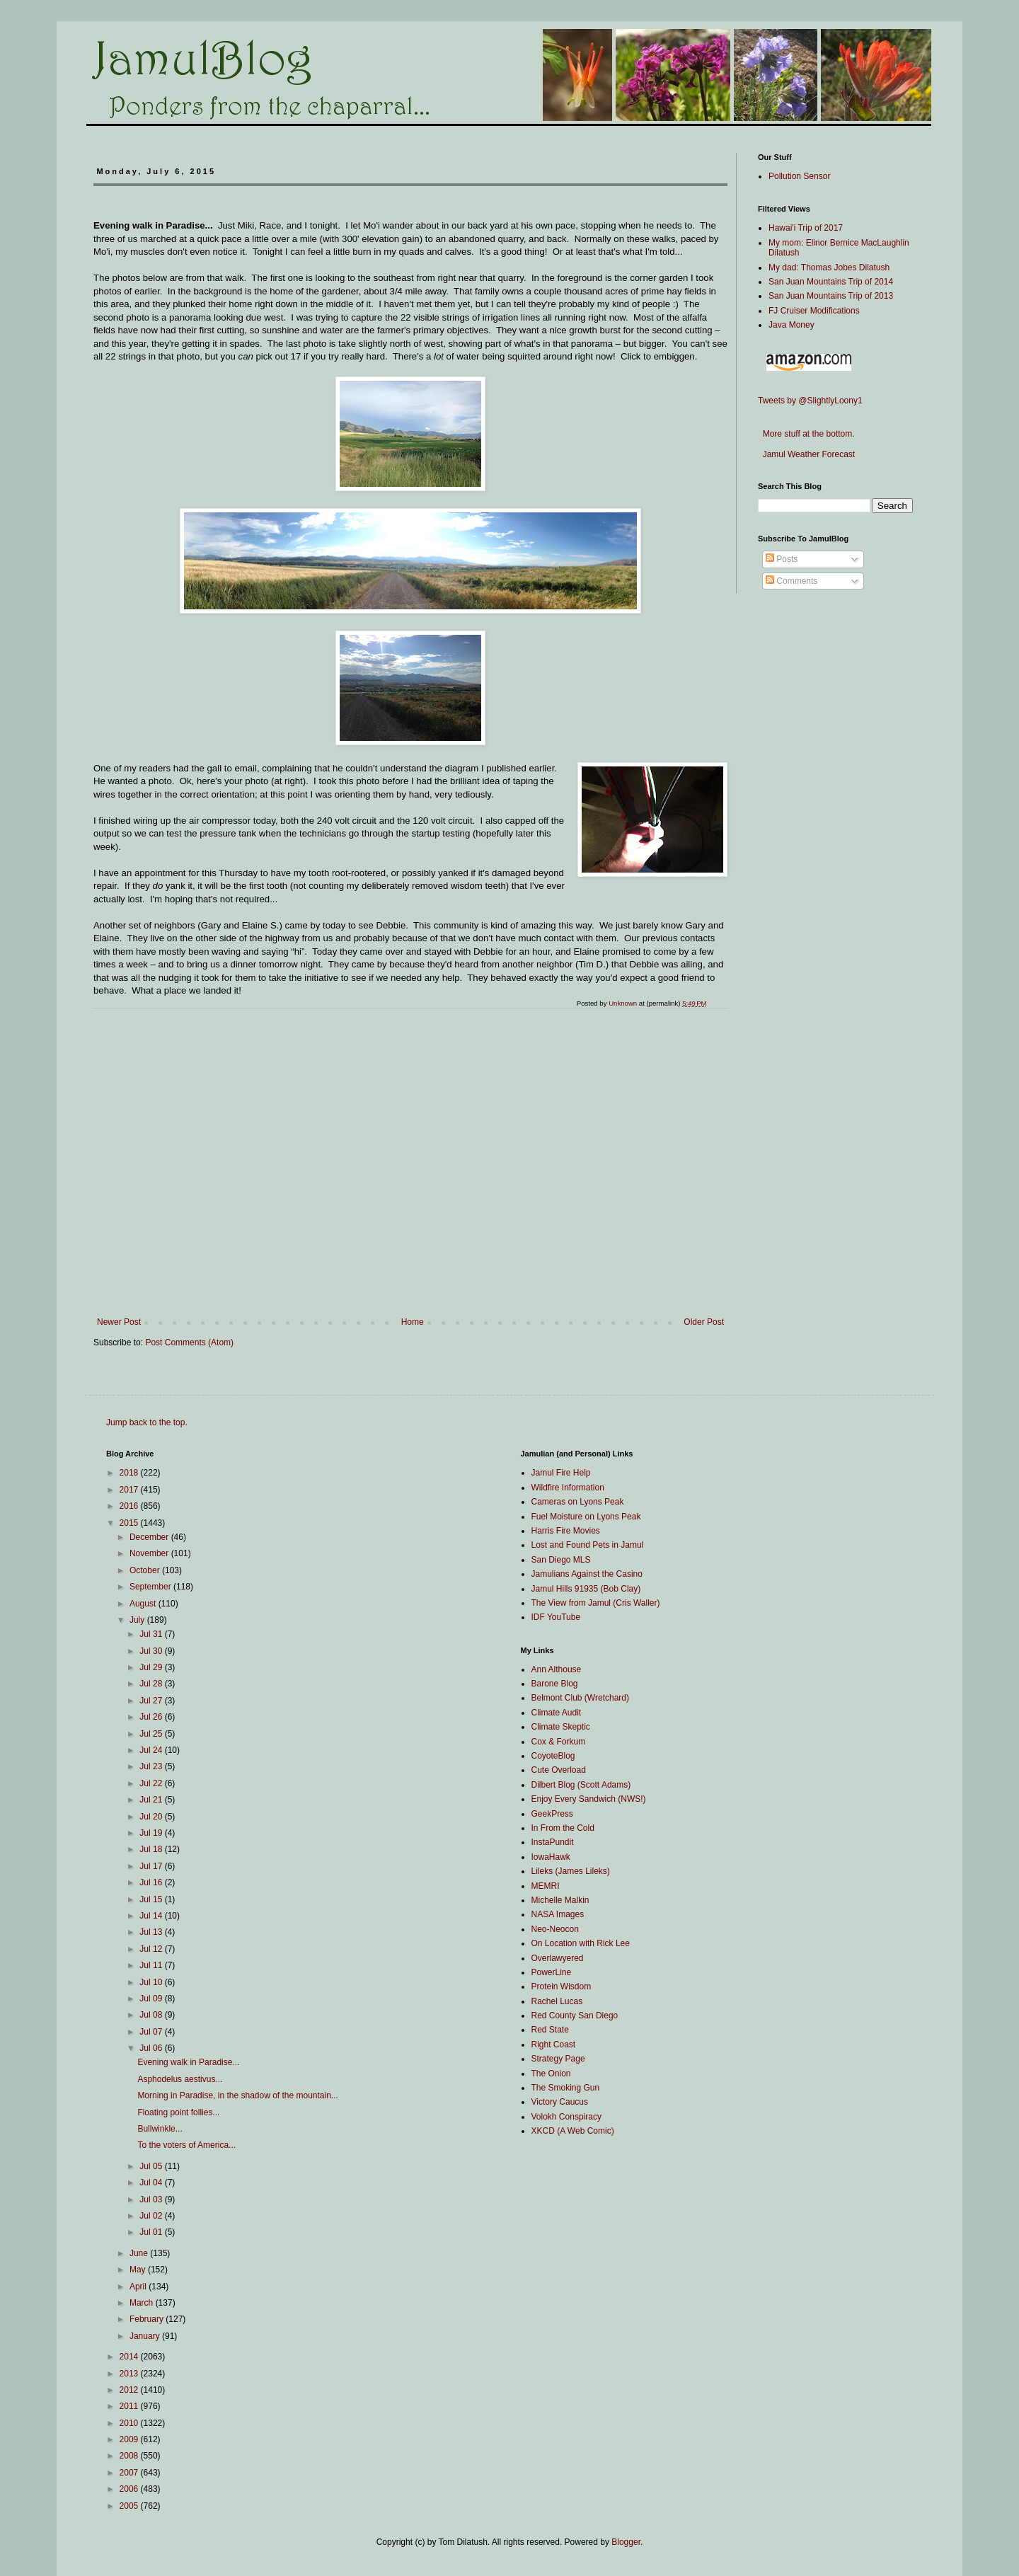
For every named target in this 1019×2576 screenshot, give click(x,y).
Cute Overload (558, 1770)
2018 (130, 1473)
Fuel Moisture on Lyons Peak (586, 1517)
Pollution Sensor (799, 176)
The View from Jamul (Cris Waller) (595, 1603)
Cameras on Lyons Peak (577, 1502)
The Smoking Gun (565, 2088)
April (139, 2287)
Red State (550, 2030)
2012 (130, 2390)
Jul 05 (151, 2166)
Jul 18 (151, 1849)
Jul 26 (151, 1717)
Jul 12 (151, 1949)
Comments (791, 581)
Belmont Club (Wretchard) (580, 1698)
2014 (130, 2357)
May (138, 2270)
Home (412, 1322)
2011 (130, 2406)
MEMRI (545, 1886)
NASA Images (558, 1914)
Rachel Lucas (557, 2001)
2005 (130, 2506)
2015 (130, 1523)
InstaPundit (552, 1842)
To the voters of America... (186, 2145)
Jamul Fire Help (561, 1473)
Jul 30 (151, 1651)
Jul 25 (151, 1734)
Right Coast (553, 2044)
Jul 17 (151, 1866)
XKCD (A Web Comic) (572, 2131)
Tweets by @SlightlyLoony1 (810, 401)
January (145, 2336)
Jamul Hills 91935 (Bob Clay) (586, 1589)
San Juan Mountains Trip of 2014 (830, 282)
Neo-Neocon (555, 1929)
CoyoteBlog (553, 1756)
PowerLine (551, 1972)
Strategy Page (558, 2059)
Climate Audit (556, 1713)
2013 (130, 2374)
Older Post (704, 1322)
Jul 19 (151, 1833)
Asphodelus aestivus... (179, 2079)
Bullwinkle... (159, 2129)
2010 (130, 2423)
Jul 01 (151, 2232)
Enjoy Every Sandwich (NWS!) (588, 1799)
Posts (782, 559)
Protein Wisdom (561, 1986)
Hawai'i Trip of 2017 (805, 228)
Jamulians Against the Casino (587, 1574)
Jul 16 (151, 1882)
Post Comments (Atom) (189, 1342)
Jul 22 (151, 1783)
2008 (130, 2456)
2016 (130, 1506)
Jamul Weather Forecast (806, 454)
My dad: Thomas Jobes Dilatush (829, 267)
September (151, 1587)
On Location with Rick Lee (580, 1943)
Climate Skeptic (560, 1727)
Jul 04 (151, 2182)
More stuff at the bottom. (806, 434)
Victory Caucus (559, 2102)
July (138, 1620)
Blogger (625, 2542)
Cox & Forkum (558, 1742)
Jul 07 (151, 2032)
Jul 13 (151, 1932)
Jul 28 (151, 1684)
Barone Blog (554, 1684)
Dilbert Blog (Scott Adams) (581, 1785)
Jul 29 (151, 1667)
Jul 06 (151, 2048)
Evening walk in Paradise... (188, 2062)
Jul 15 (151, 1899)
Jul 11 (151, 1965)
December (150, 1537)
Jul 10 (151, 1982)
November (150, 1553)
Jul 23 (151, 1766)
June (139, 2253)
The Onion (551, 2073)
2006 (130, 2489)
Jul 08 (151, 2015)
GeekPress (552, 1814)
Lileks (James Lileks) (570, 1871)
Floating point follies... (178, 2112)
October (145, 1570)
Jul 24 (151, 1750)
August (144, 1604)
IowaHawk (550, 1857)
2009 (130, 2439)
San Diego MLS (561, 1560)
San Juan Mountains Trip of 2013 (830, 296)
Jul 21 (151, 1800)
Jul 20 (151, 1817)
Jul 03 (151, 2199)
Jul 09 (151, 1998)
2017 (130, 1490)
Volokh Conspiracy (566, 2117)
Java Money (791, 325)
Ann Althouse (556, 1669)
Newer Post (119, 1322)
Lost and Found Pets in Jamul (587, 1545)
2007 (130, 2473)
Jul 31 (151, 1634)
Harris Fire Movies (565, 1531)
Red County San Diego (574, 2015)
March (142, 2303)
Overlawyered (557, 1958)
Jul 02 (151, 2216)
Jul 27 (151, 1701)
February (147, 2319)
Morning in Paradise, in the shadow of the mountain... (237, 2095)
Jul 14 (151, 1916)
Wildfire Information (567, 1488)
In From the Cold (562, 1828)
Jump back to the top (145, 1422)
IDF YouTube (556, 1617)
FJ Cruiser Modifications (814, 311)
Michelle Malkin (560, 1900)
